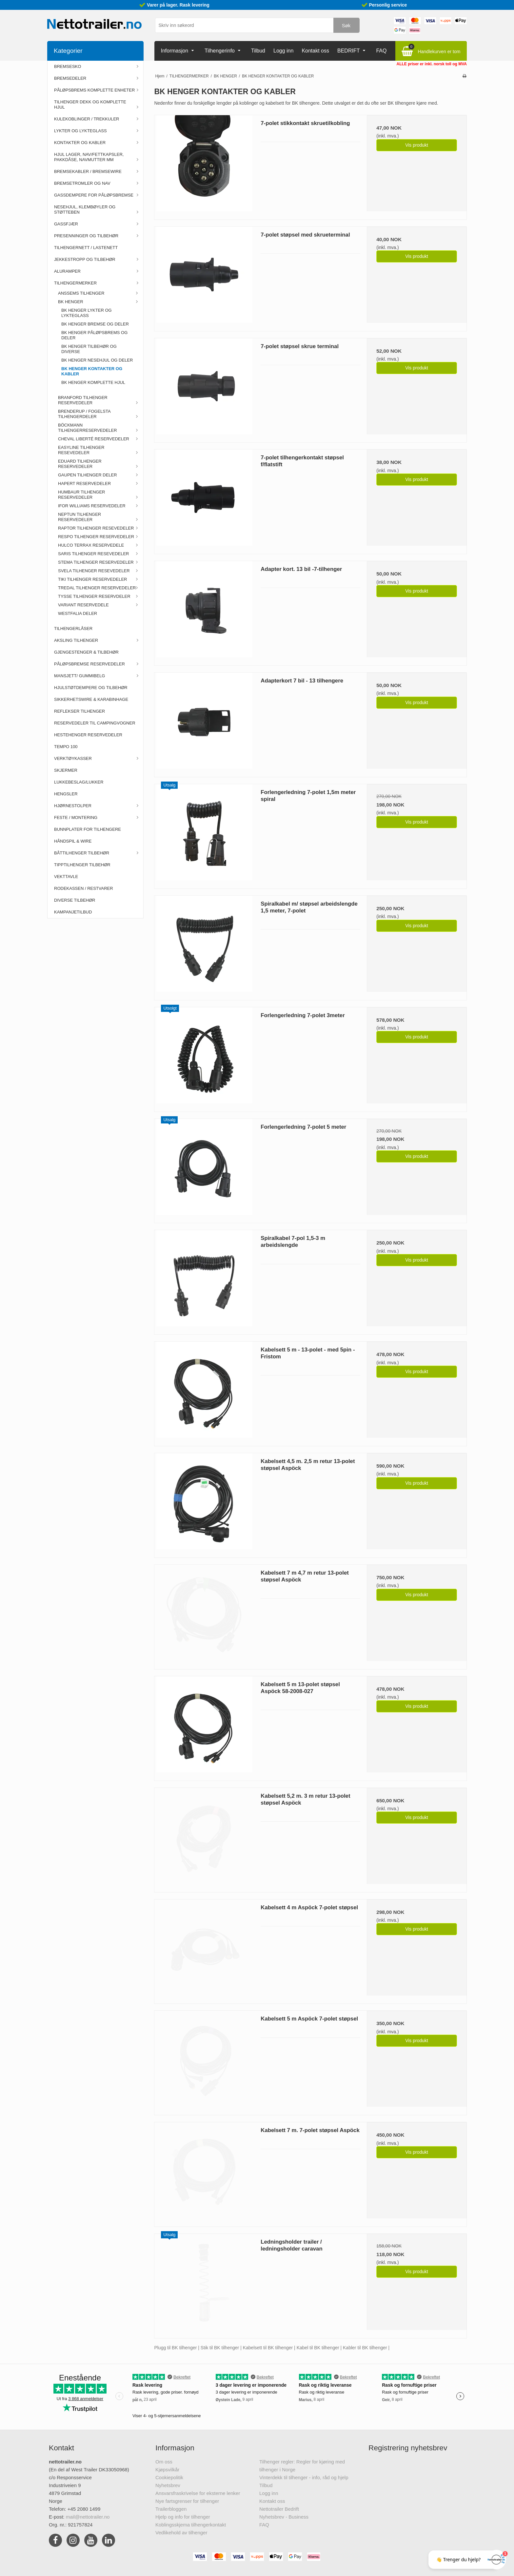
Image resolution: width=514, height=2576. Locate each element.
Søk (346, 25)
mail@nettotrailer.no (88, 2517)
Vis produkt (416, 145)
